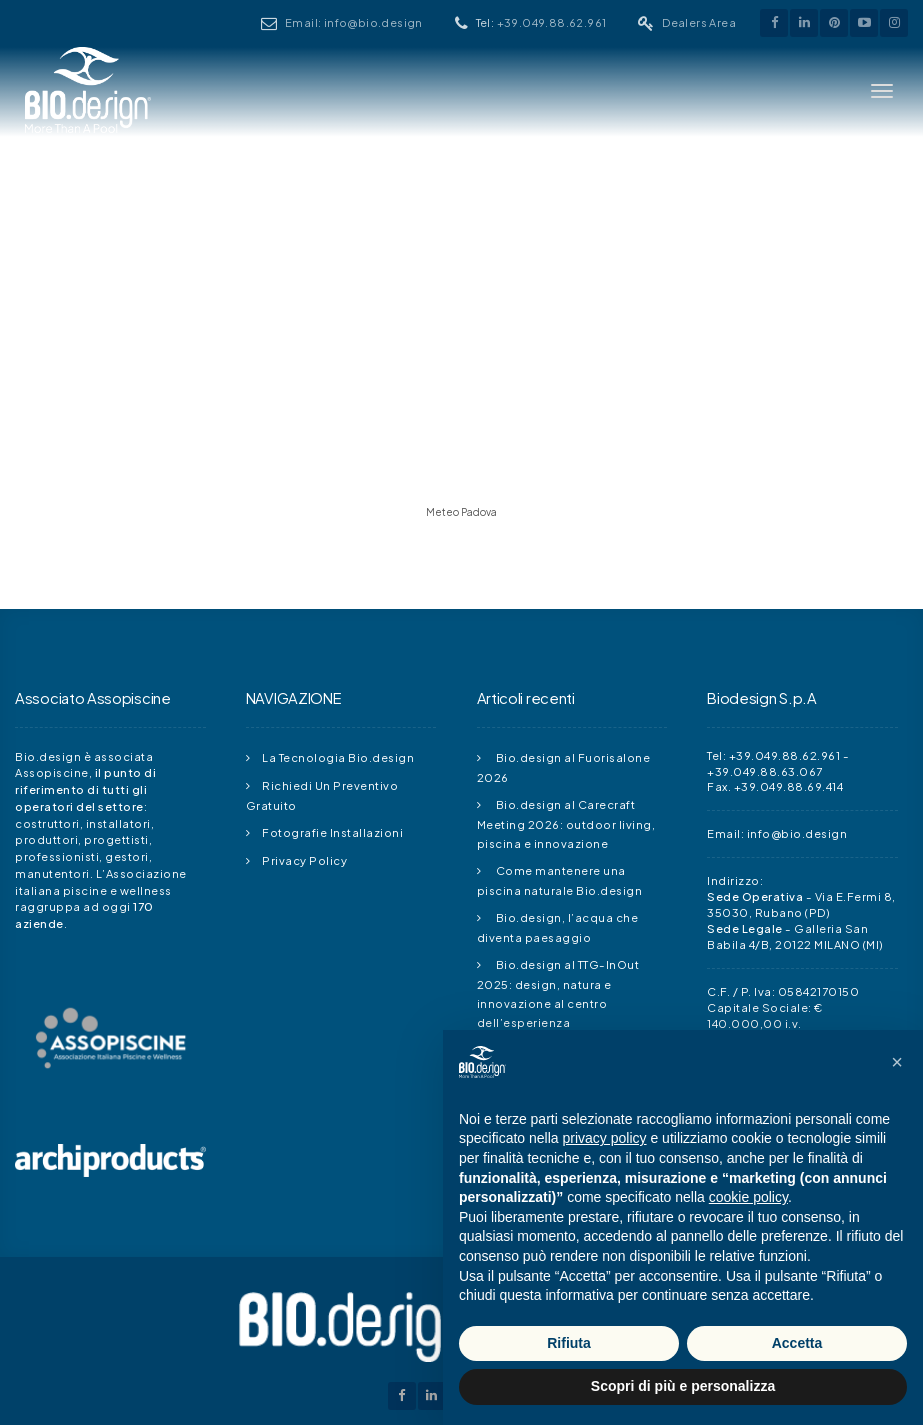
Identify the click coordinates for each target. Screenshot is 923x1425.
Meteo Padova (461, 512)
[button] (897, 1062)
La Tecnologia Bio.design (338, 757)
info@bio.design (797, 833)
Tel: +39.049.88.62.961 (773, 755)
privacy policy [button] (605, 1138)
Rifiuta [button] (569, 1343)
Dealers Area (706, 22)
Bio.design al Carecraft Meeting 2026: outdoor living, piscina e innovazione (566, 823)
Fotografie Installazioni (332, 832)
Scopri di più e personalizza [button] (683, 1386)
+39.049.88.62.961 (584, 22)
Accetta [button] (797, 1343)
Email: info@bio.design (418, 22)
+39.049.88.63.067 (765, 771)
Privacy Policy (304, 860)
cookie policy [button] (748, 1197)
